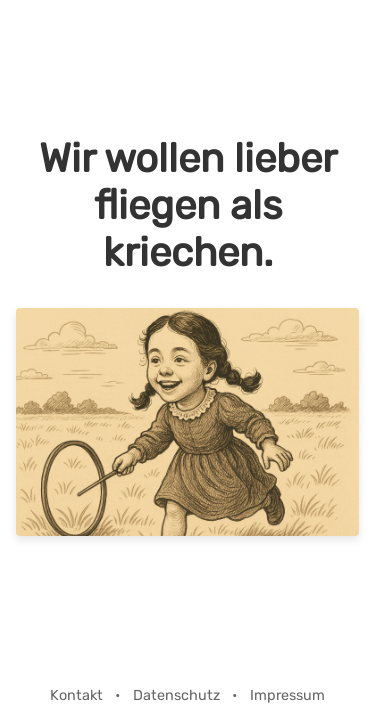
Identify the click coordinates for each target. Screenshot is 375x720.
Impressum (287, 695)
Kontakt (78, 695)
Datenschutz (178, 695)
